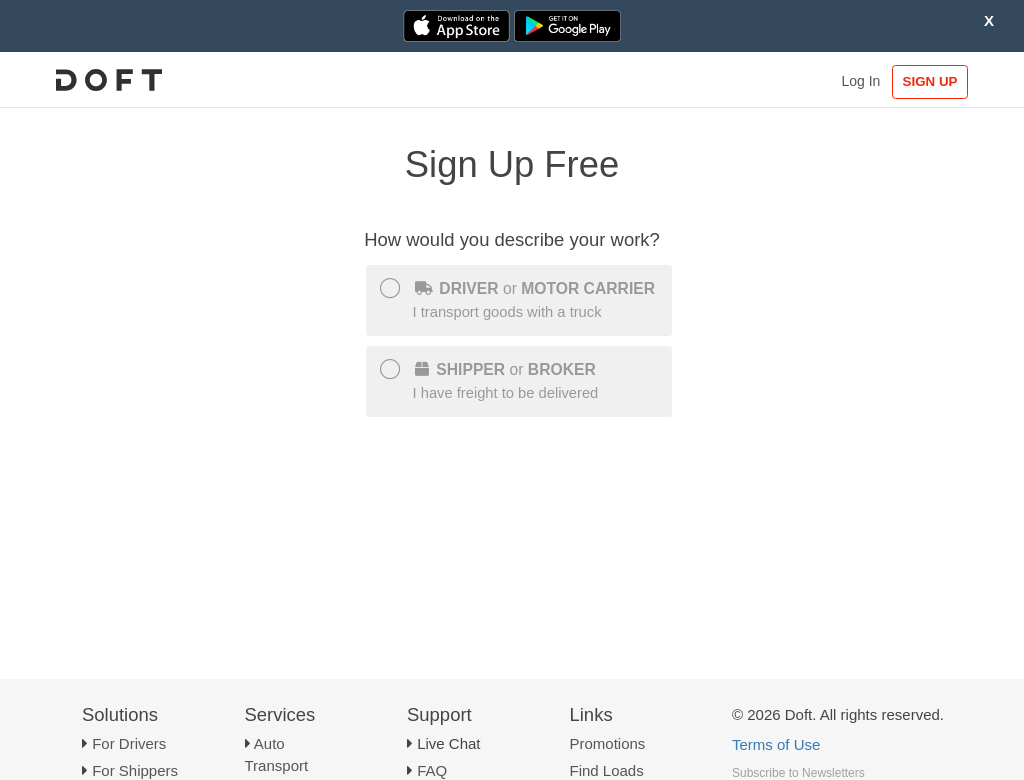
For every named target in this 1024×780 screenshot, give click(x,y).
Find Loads (607, 770)
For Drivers (129, 743)
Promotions (608, 743)
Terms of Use (776, 744)
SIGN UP (930, 81)
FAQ (432, 770)
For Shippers (135, 770)
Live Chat (448, 743)
